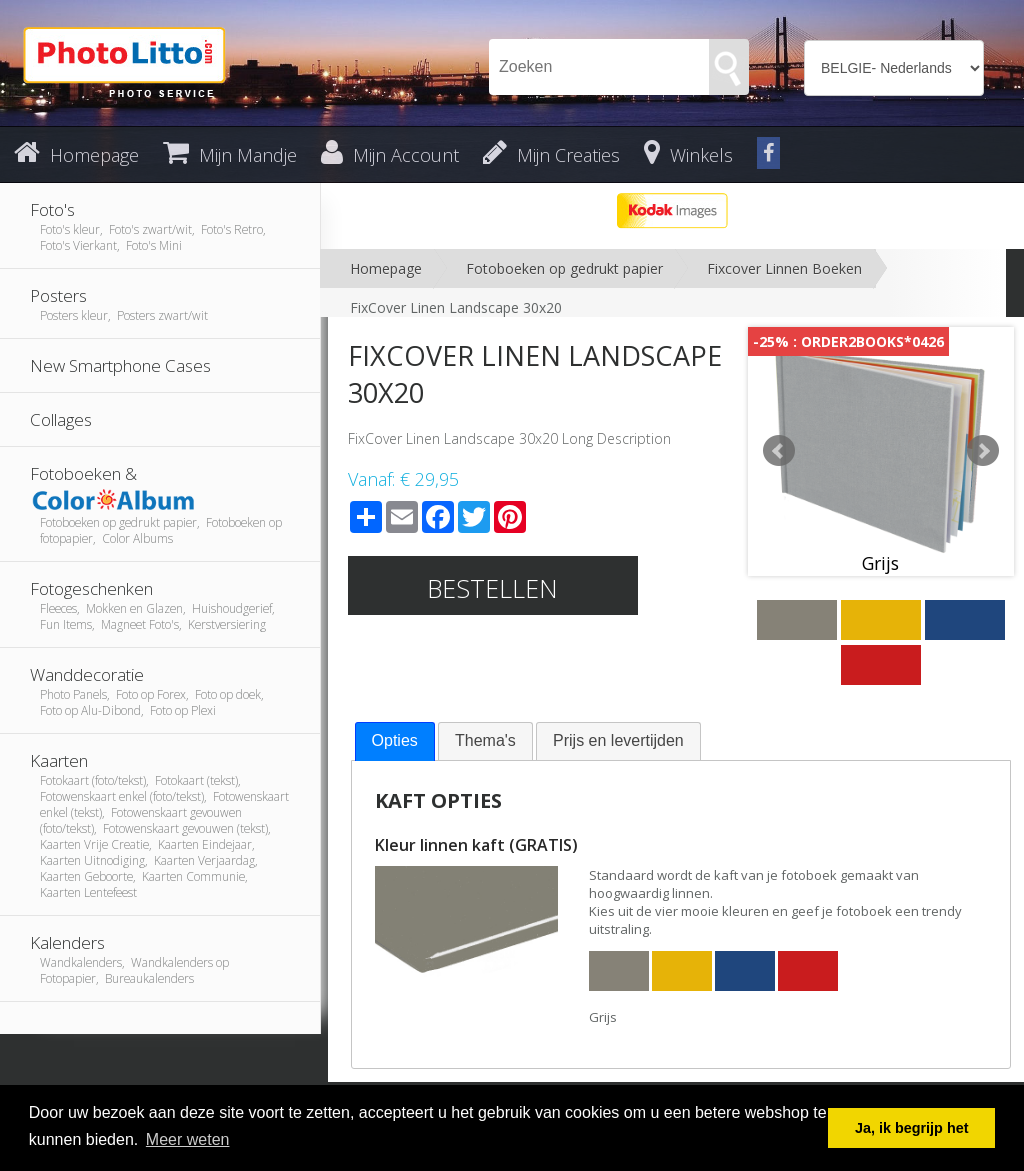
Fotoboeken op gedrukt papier (564, 268)
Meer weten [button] (188, 1139)
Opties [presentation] (395, 740)
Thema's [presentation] (485, 740)
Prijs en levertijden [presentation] (618, 740)
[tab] (395, 741)
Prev (779, 451)
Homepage (386, 268)
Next (983, 451)
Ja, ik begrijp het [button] (912, 1128)
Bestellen (492, 588)
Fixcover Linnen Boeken (784, 268)
